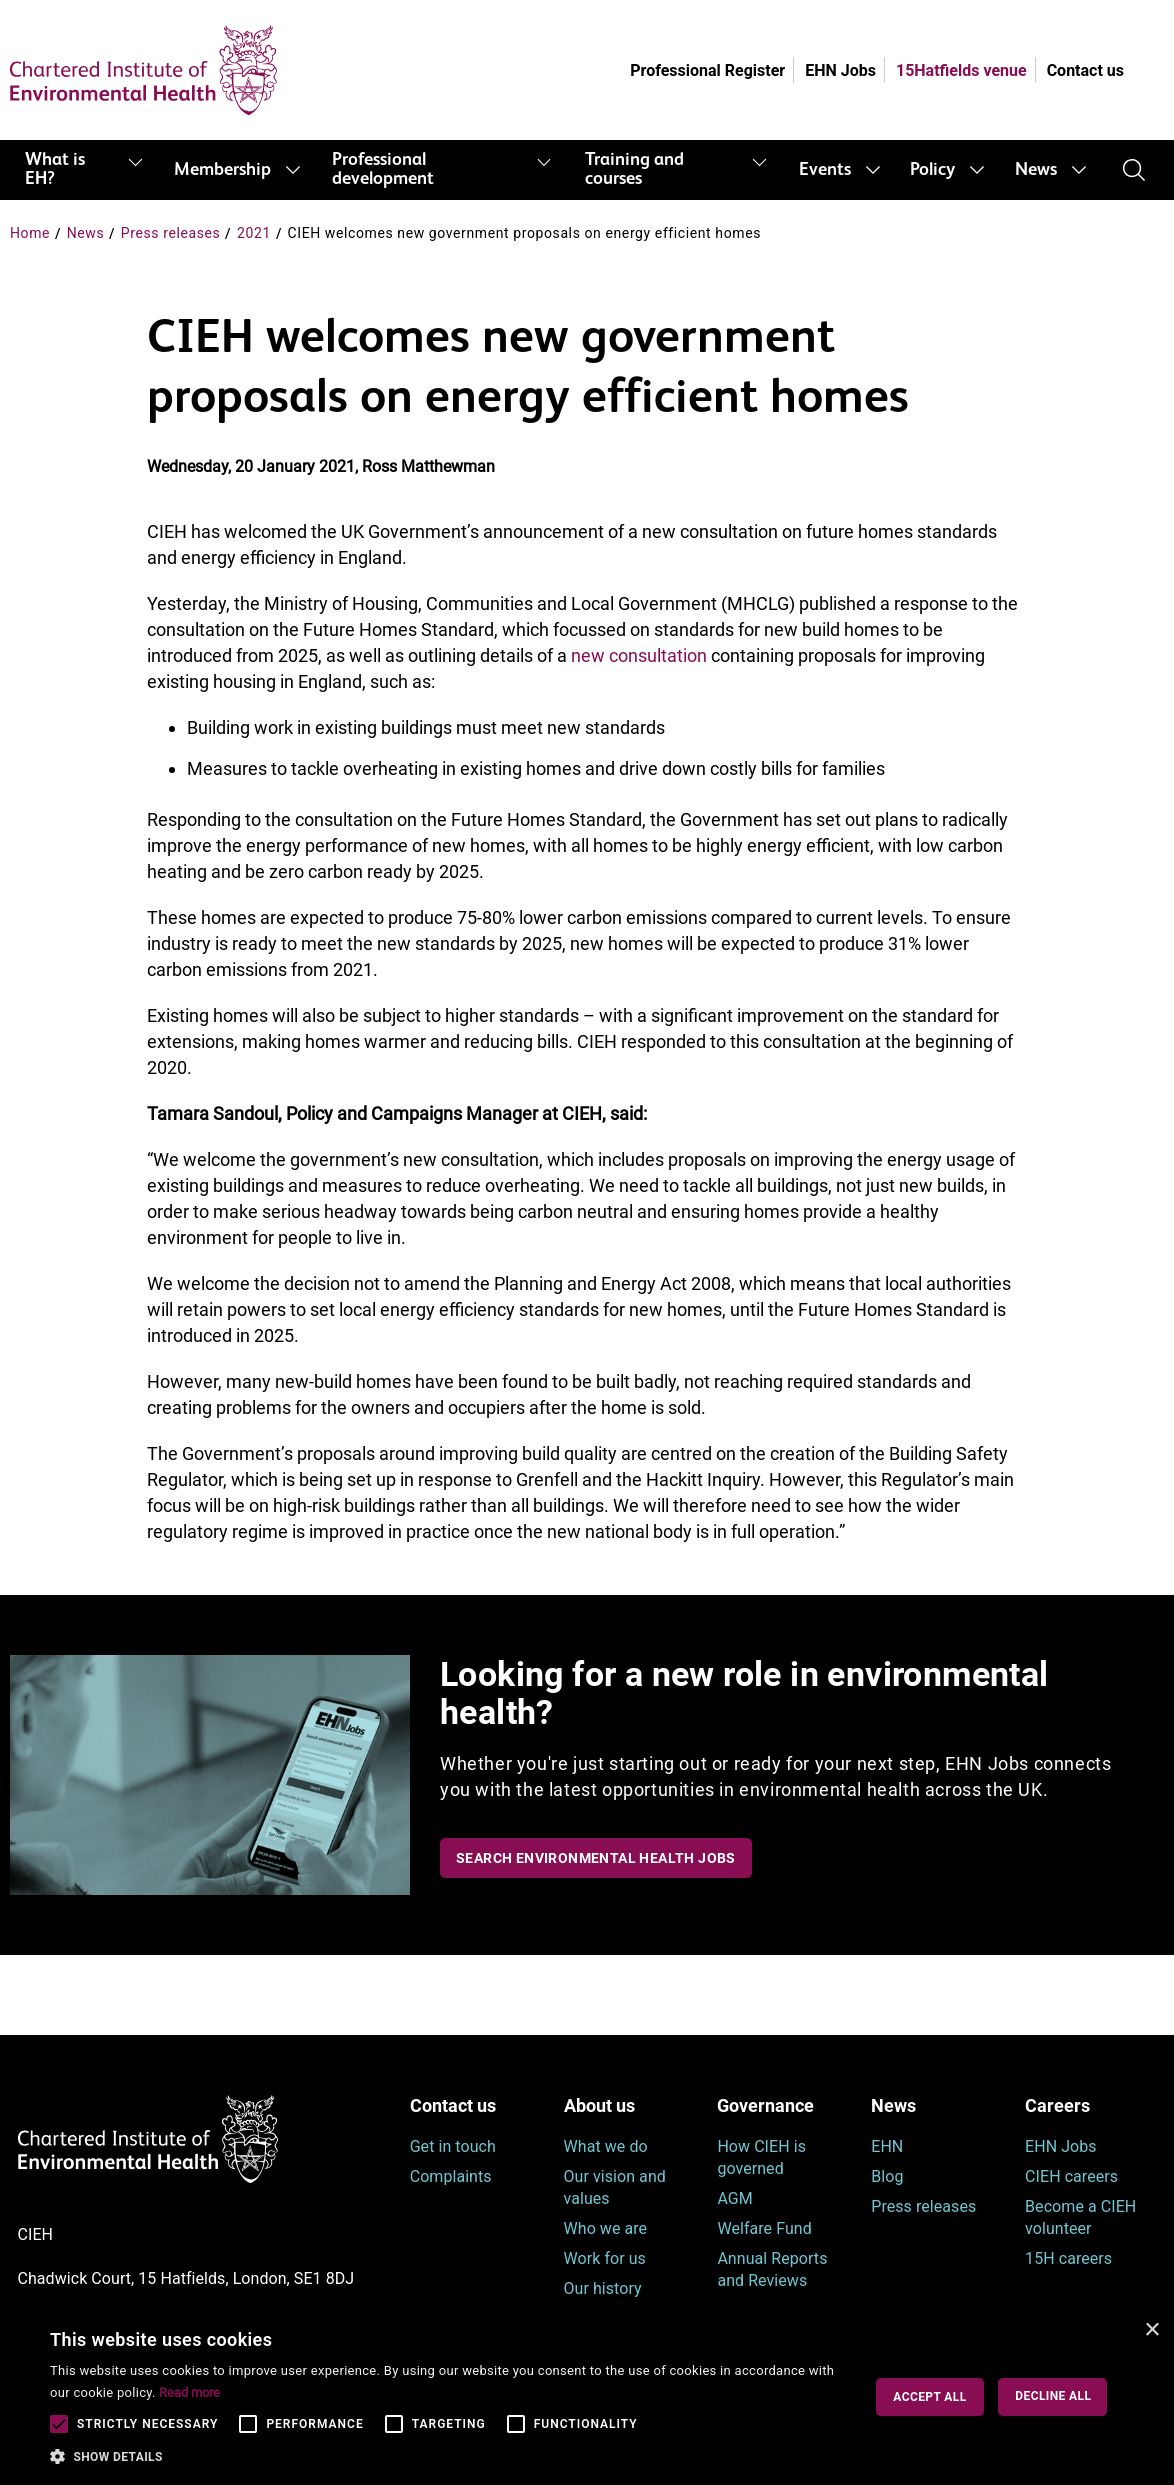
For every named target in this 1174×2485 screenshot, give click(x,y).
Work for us (605, 2258)
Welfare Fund (764, 2228)
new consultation (639, 655)
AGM (734, 2198)
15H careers (1068, 2258)
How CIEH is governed (761, 2157)
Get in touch (453, 2146)
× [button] (1151, 2330)
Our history (603, 2288)
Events (825, 170)
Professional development (383, 169)
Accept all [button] (929, 2397)
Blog (887, 2176)
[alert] (587, 2397)
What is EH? (55, 169)
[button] (449, 2457)
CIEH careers (1071, 2176)
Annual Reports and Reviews (772, 2269)
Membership (222, 170)
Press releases (171, 233)
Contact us (1085, 70)
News (1036, 170)
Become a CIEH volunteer (1080, 2217)
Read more (189, 2392)
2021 (254, 233)
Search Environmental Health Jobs (596, 1858)
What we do (606, 2146)
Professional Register (707, 70)
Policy (932, 170)
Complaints (451, 2176)
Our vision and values (615, 2187)
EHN (887, 2146)
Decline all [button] (1053, 2396)
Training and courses (634, 169)
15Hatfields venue (961, 70)
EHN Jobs (840, 70)
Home (30, 233)
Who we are (606, 2228)
